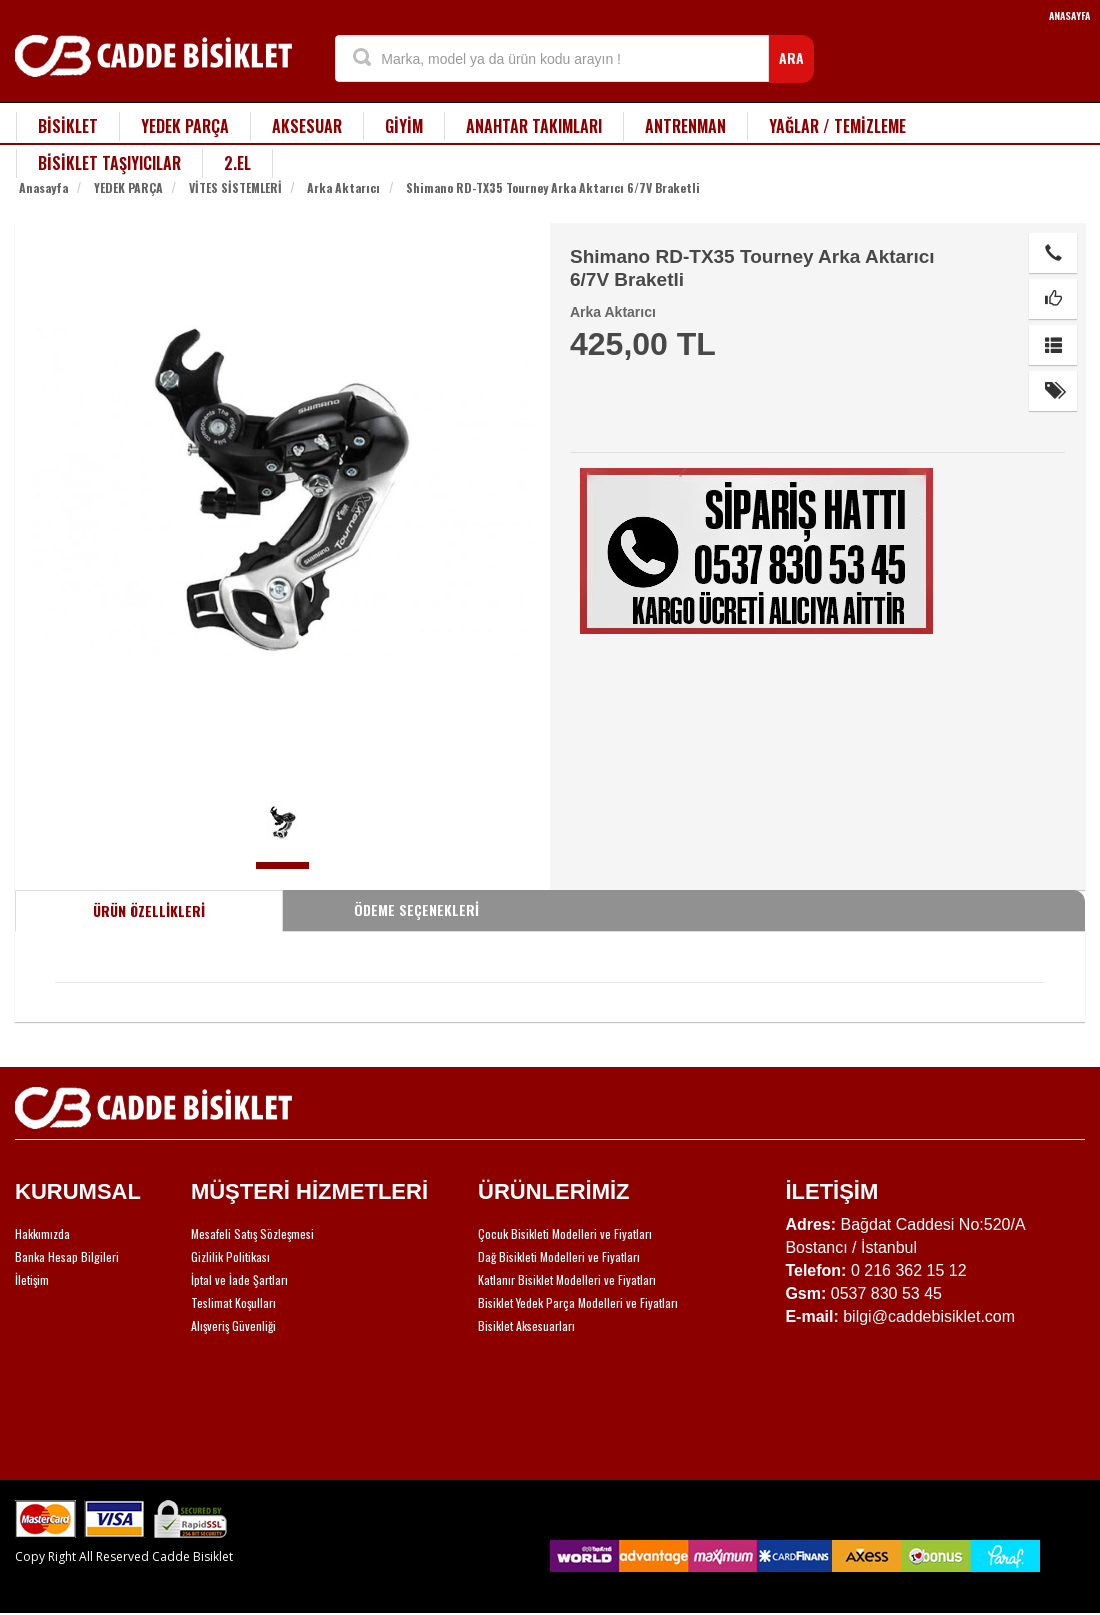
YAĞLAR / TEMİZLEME (837, 126)
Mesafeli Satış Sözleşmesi (252, 1233)
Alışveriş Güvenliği (233, 1325)
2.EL (237, 163)
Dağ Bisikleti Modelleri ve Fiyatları (559, 1256)
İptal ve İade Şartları (239, 1279)
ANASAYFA (1069, 15)
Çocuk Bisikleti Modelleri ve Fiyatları (565, 1233)
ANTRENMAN (685, 126)
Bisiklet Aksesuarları (526, 1325)
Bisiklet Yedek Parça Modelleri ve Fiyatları (578, 1302)
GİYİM (404, 126)
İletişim (32, 1279)
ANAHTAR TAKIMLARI (534, 126)
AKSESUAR (307, 126)
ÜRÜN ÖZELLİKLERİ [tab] (149, 910)
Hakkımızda (42, 1233)
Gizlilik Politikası (230, 1256)
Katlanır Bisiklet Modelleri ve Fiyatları (567, 1279)
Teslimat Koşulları (233, 1302)
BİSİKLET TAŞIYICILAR (109, 163)
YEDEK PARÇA (185, 126)
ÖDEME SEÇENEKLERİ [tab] (416, 909)
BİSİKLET (68, 126)
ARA (791, 57)
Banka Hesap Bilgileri (67, 1256)
